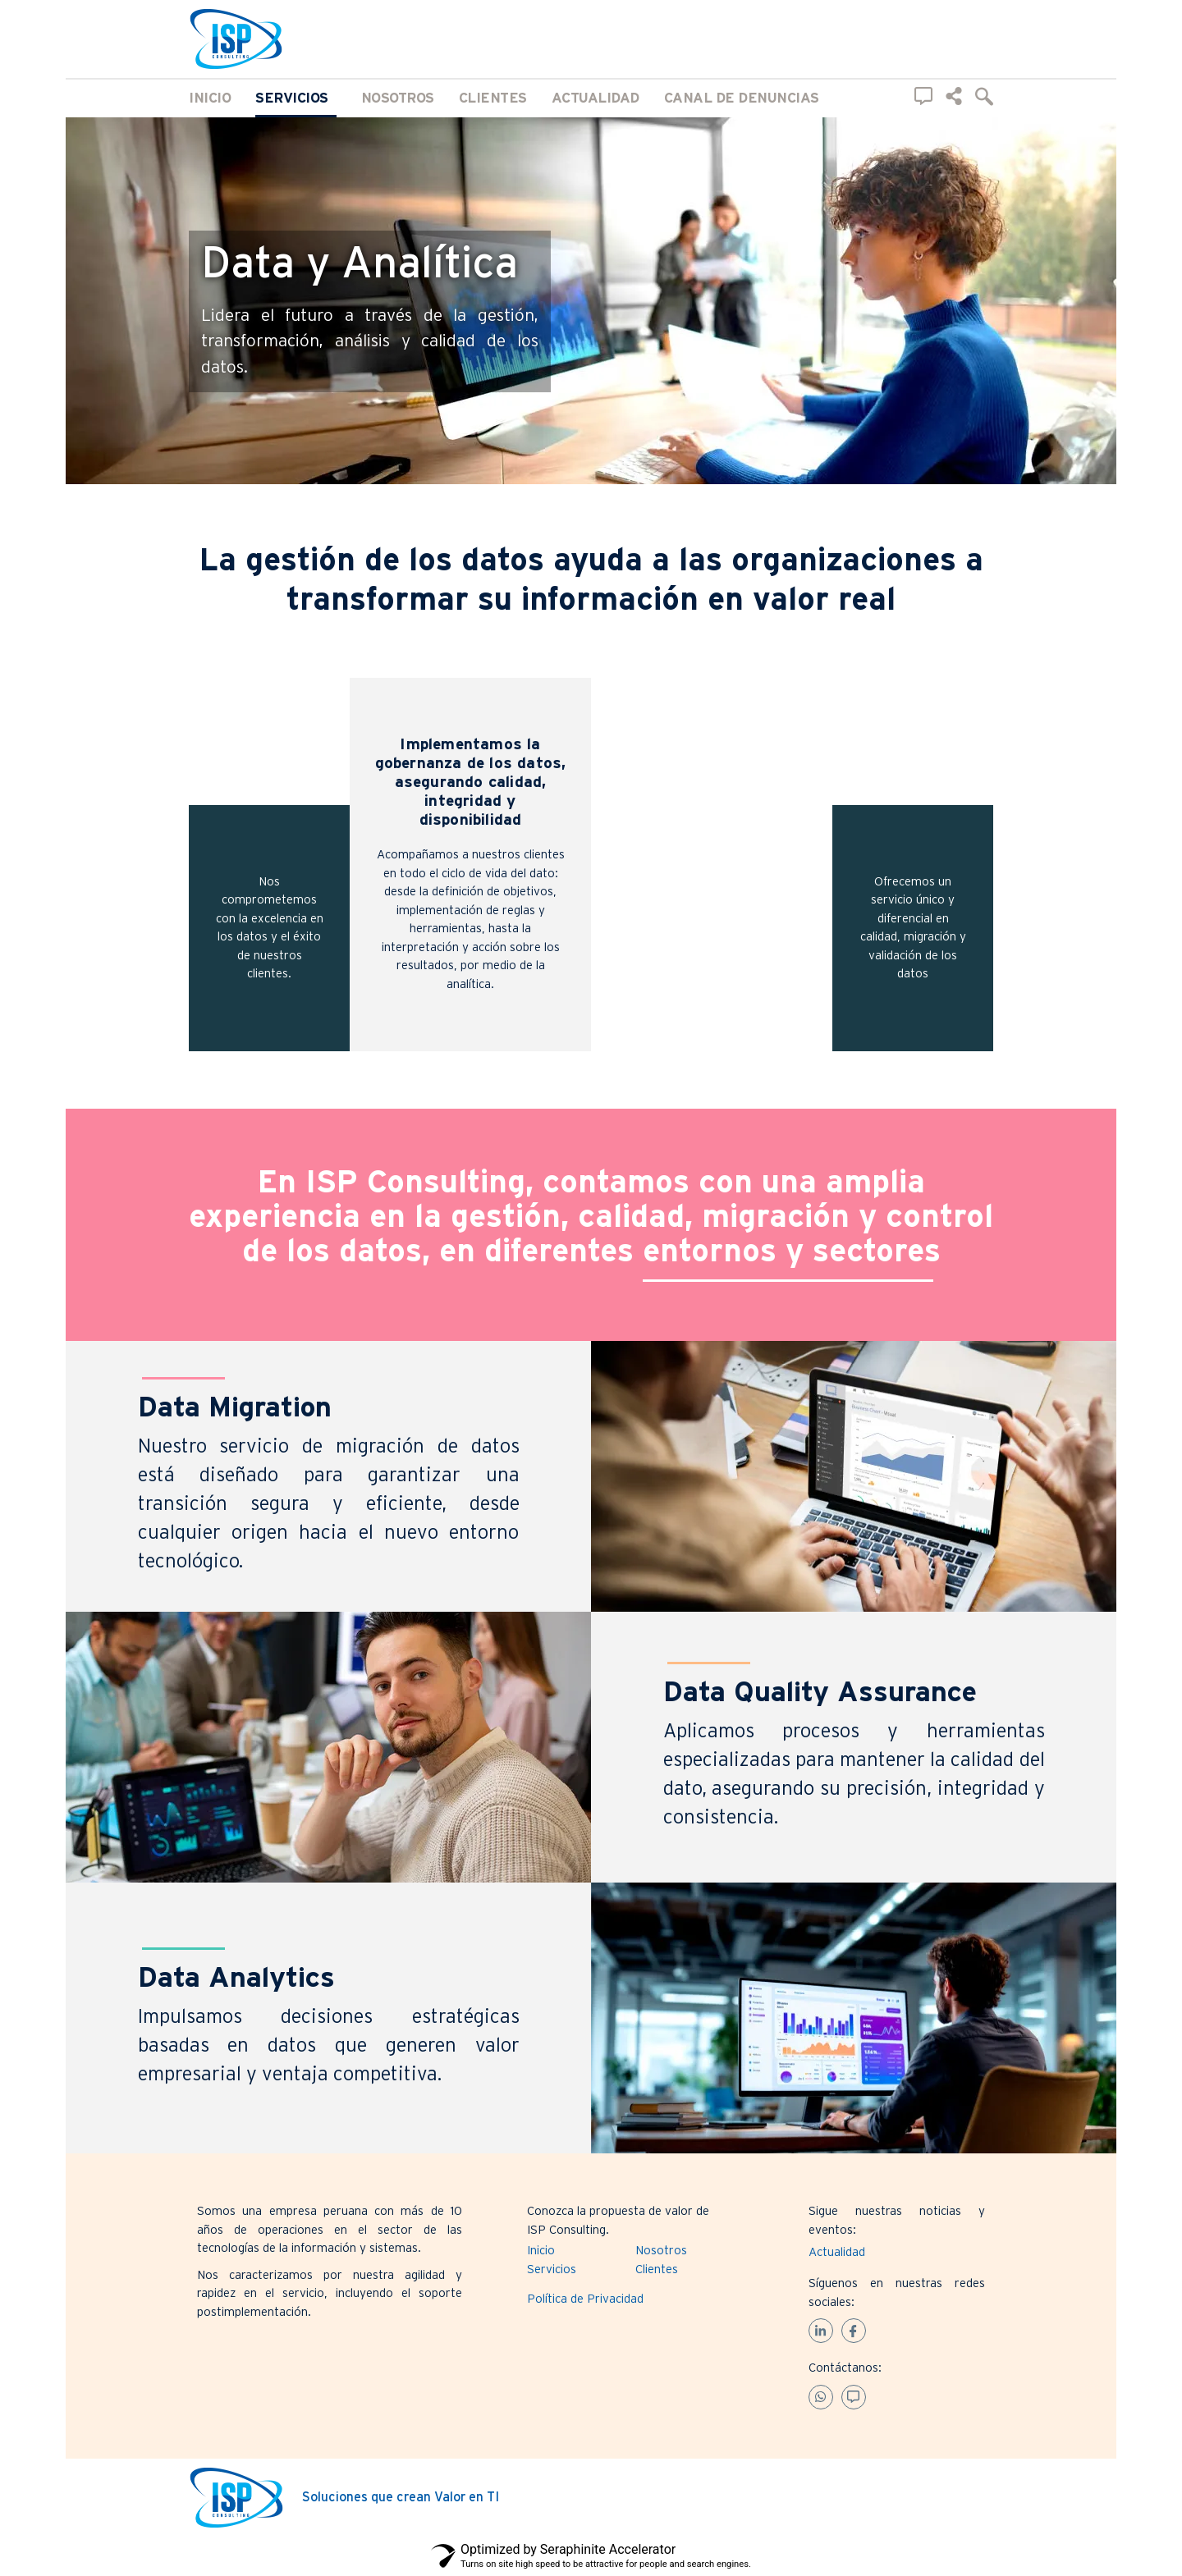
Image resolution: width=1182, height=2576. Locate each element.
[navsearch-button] (984, 96)
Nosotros (397, 98)
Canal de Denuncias (741, 98)
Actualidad (595, 98)
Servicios (296, 98)
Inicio (210, 98)
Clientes (493, 98)
